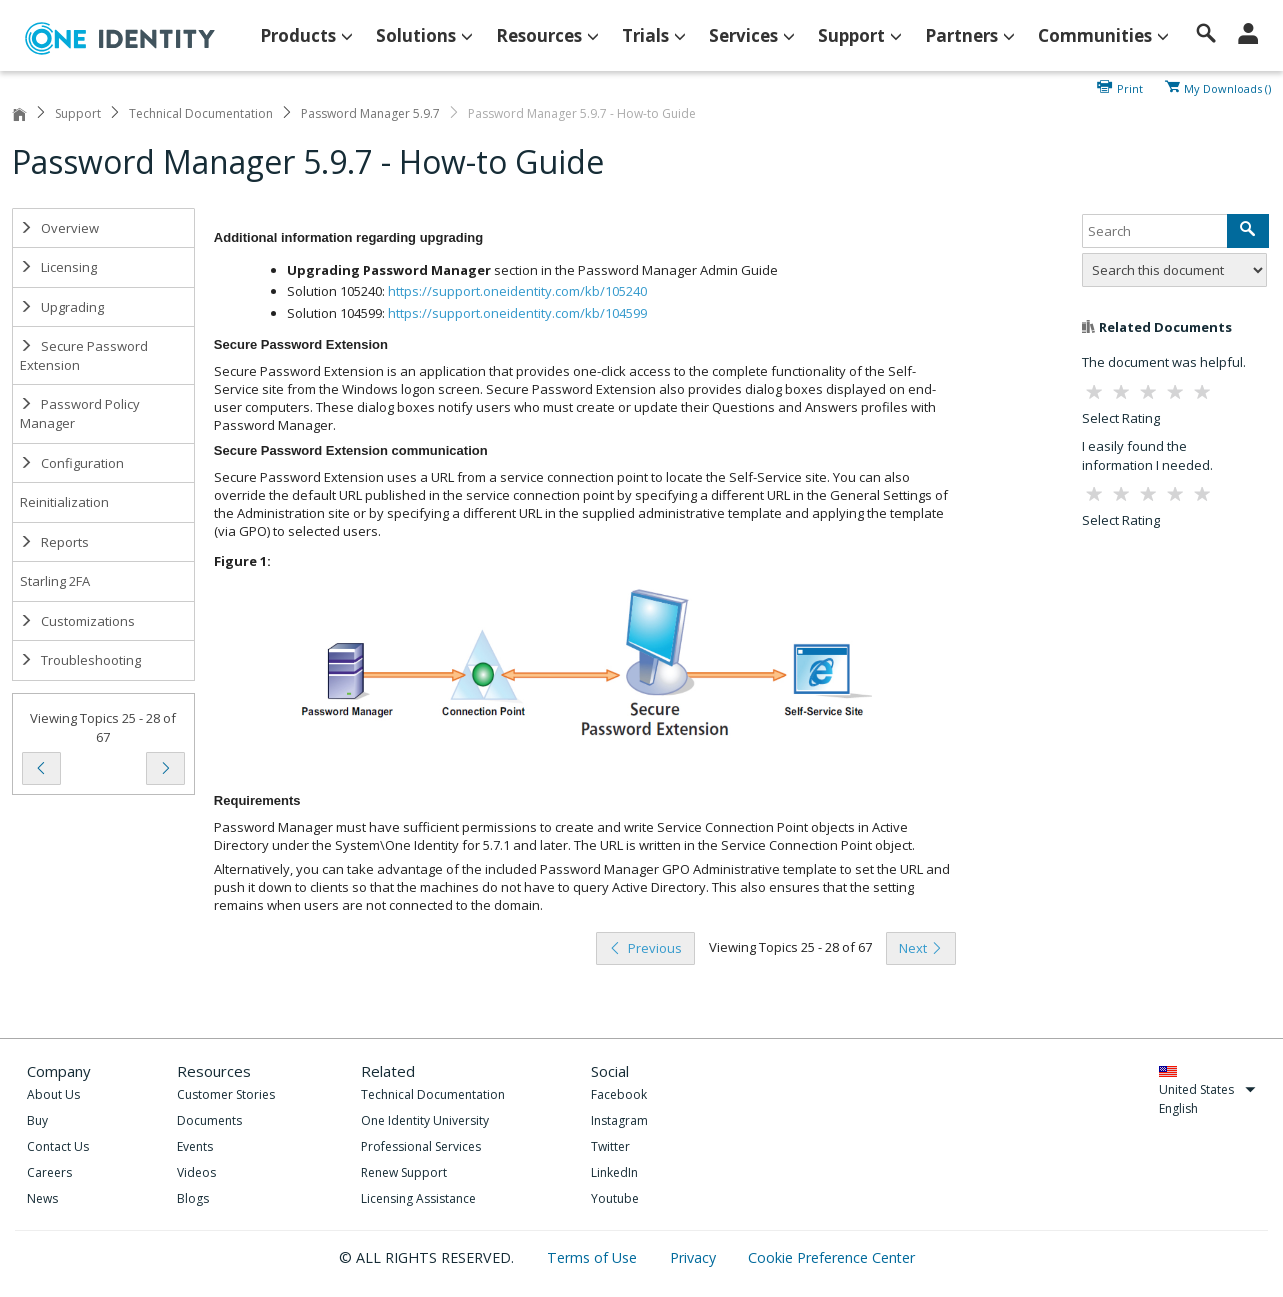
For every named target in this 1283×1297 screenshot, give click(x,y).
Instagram (619, 1120)
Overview (59, 228)
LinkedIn (614, 1172)
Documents (209, 1120)
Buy (37, 1120)
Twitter (610, 1146)
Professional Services (421, 1146)
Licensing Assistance (418, 1198)
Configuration (72, 463)
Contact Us (58, 1146)
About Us (53, 1094)
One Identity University (425, 1120)
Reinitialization (64, 502)
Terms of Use (594, 1257)
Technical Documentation (201, 113)
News (42, 1198)
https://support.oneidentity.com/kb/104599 (517, 313)
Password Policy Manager (80, 413)
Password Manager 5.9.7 (370, 113)
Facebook (619, 1094)
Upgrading (62, 307)
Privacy (695, 1257)
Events (195, 1146)
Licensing (58, 267)
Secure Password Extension (84, 355)
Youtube (615, 1198)
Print (1130, 87)
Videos (196, 1172)
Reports (54, 542)
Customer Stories (226, 1094)
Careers (49, 1172)
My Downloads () (1227, 87)
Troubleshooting (80, 660)
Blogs (193, 1198)
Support (78, 113)
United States (1207, 1089)
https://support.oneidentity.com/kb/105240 (517, 291)
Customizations (77, 621)
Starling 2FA (55, 581)
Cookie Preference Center (831, 1257)
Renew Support (404, 1172)
